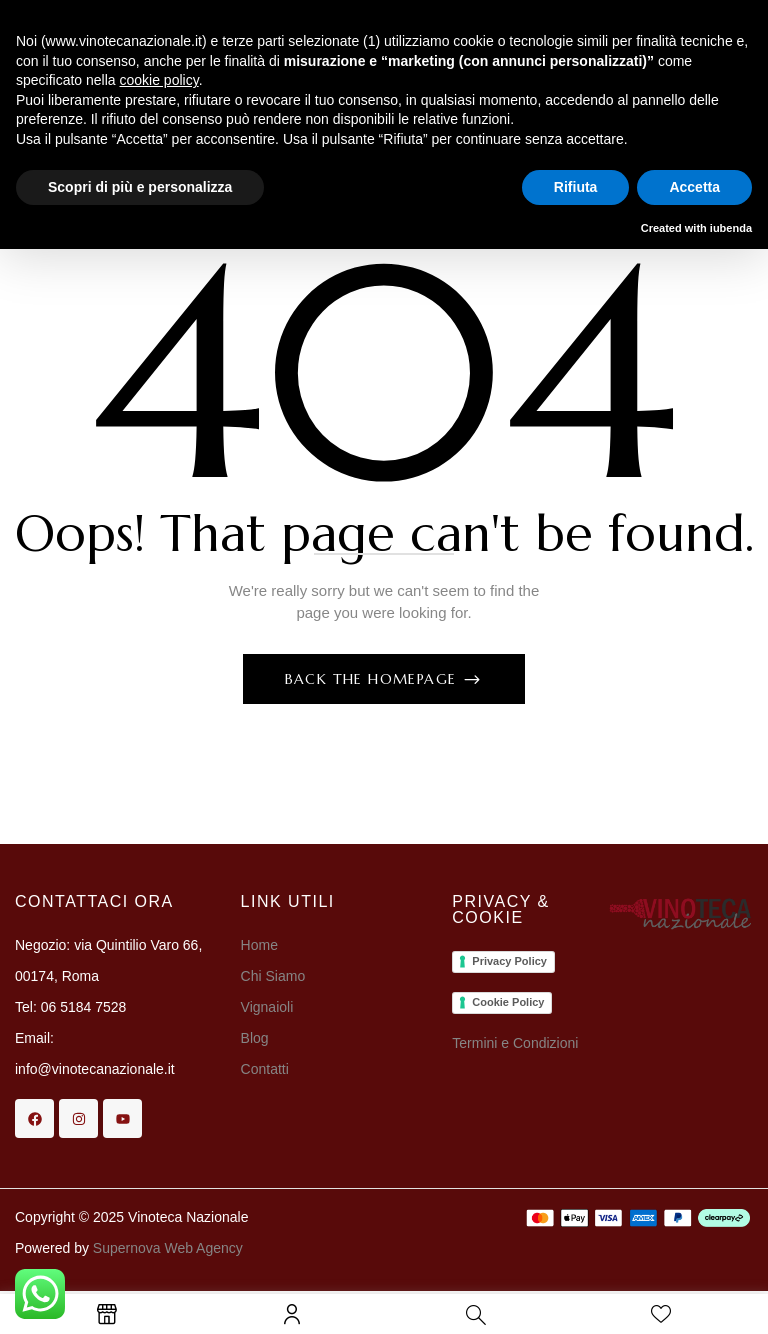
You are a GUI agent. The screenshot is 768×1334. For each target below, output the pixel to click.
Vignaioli (267, 1007)
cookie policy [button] (159, 80)
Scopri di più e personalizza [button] (140, 187)
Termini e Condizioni (515, 1043)
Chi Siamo (275, 976)
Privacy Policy (509, 961)
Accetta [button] (694, 187)
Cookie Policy (508, 1002)
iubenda (731, 228)
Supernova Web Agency (168, 1248)
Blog (255, 1038)
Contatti (265, 1069)
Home (259, 945)
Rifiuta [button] (576, 187)
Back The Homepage (373, 679)
